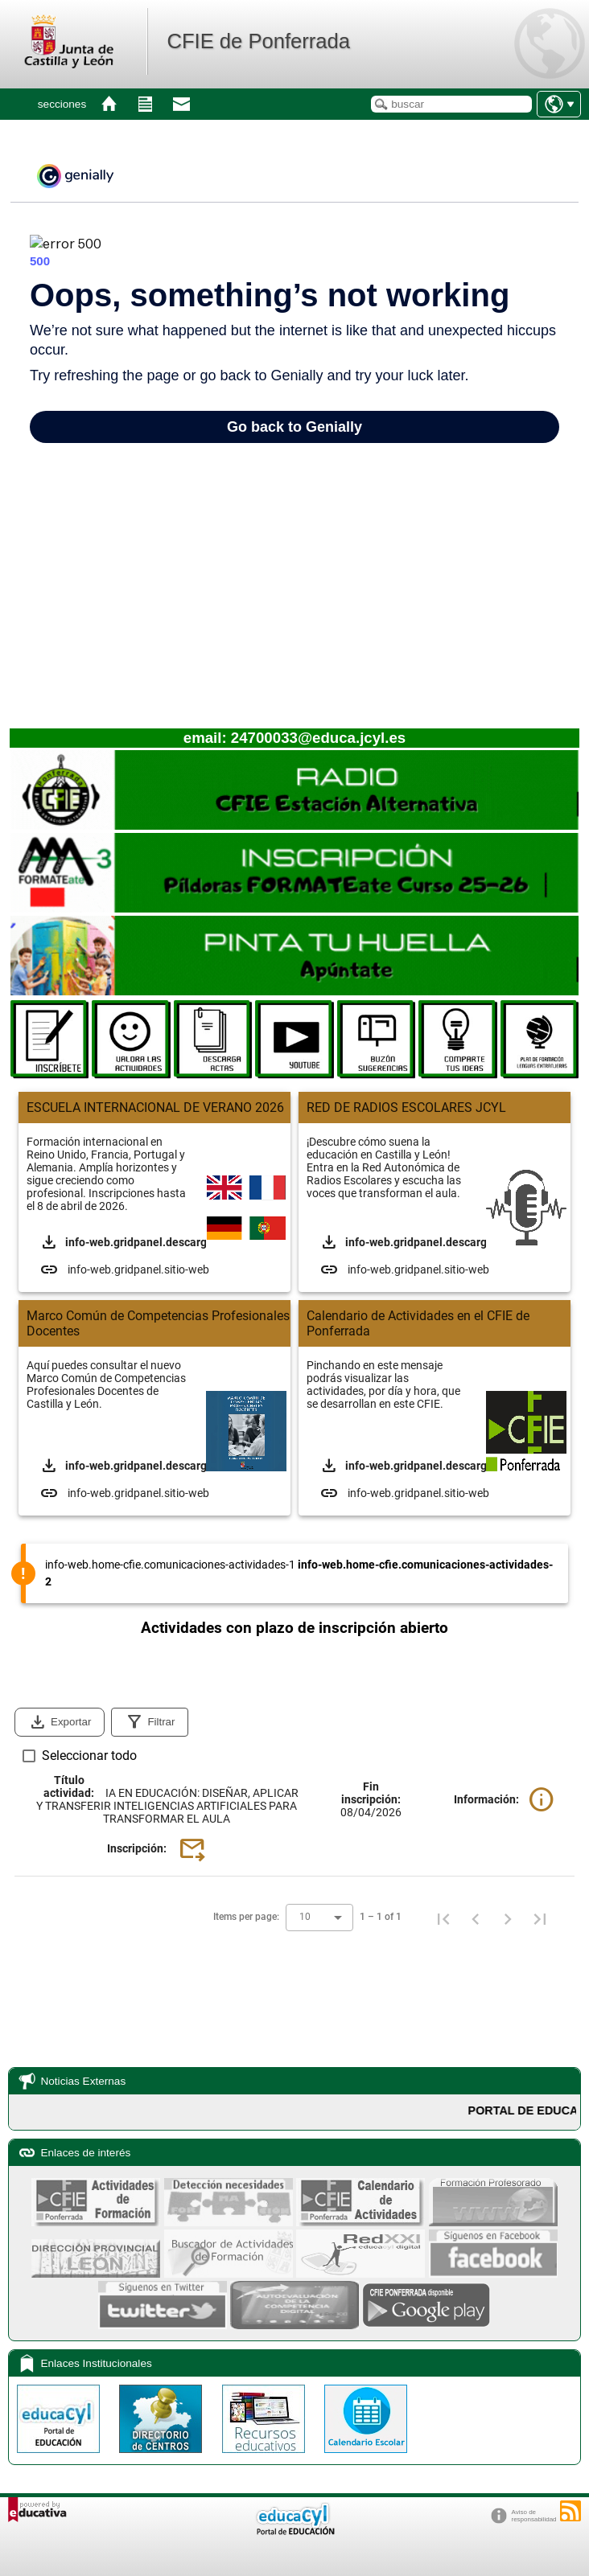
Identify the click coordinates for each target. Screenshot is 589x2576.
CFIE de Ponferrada (258, 41)
